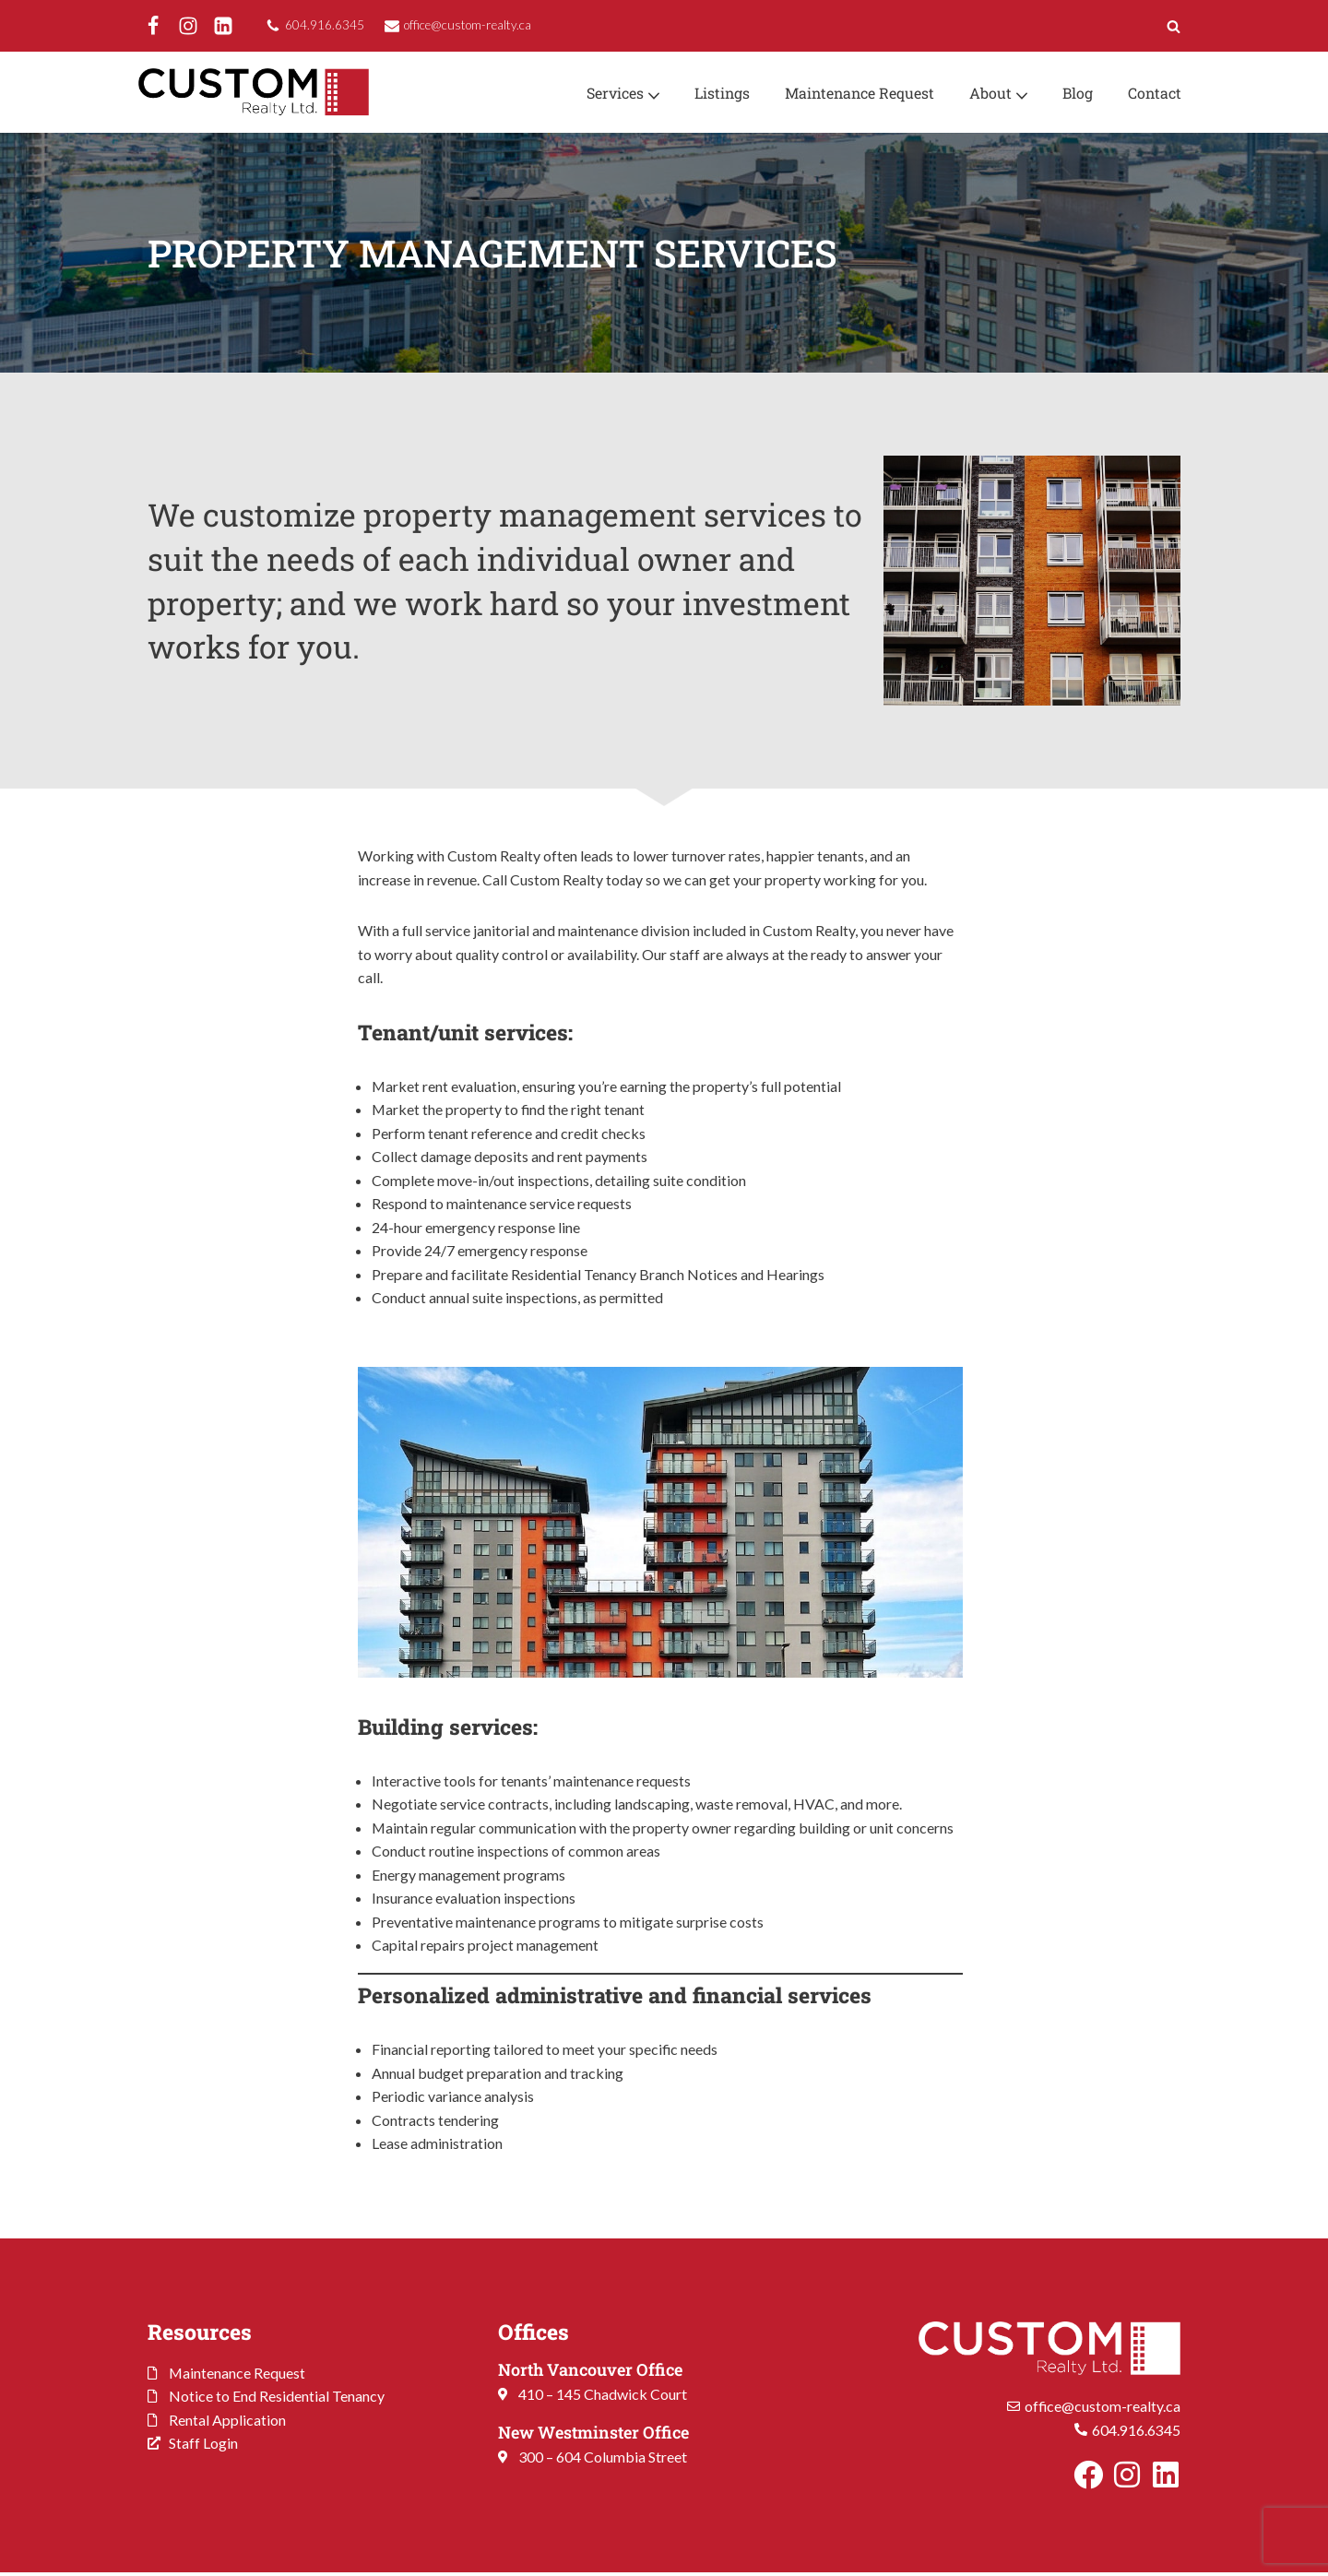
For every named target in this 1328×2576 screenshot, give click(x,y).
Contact (1154, 92)
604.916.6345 (324, 25)
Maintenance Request (857, 92)
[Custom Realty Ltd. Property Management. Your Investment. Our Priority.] (253, 92)
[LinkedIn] (223, 26)
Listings (718, 92)
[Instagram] (188, 26)
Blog (1076, 92)
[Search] (1173, 26)
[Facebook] (153, 26)
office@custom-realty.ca (467, 25)
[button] (649, 94)
